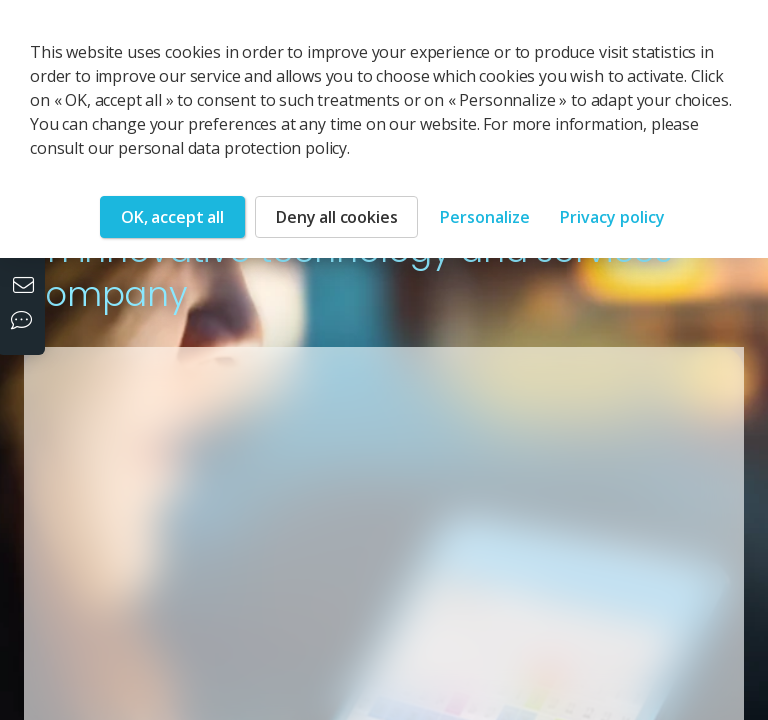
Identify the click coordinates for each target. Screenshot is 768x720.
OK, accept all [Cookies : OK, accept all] (172, 217)
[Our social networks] (26, 322)
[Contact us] (26, 287)
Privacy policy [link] (612, 217)
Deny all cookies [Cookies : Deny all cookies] (336, 217)
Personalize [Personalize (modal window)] (485, 217)
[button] (490, 476)
